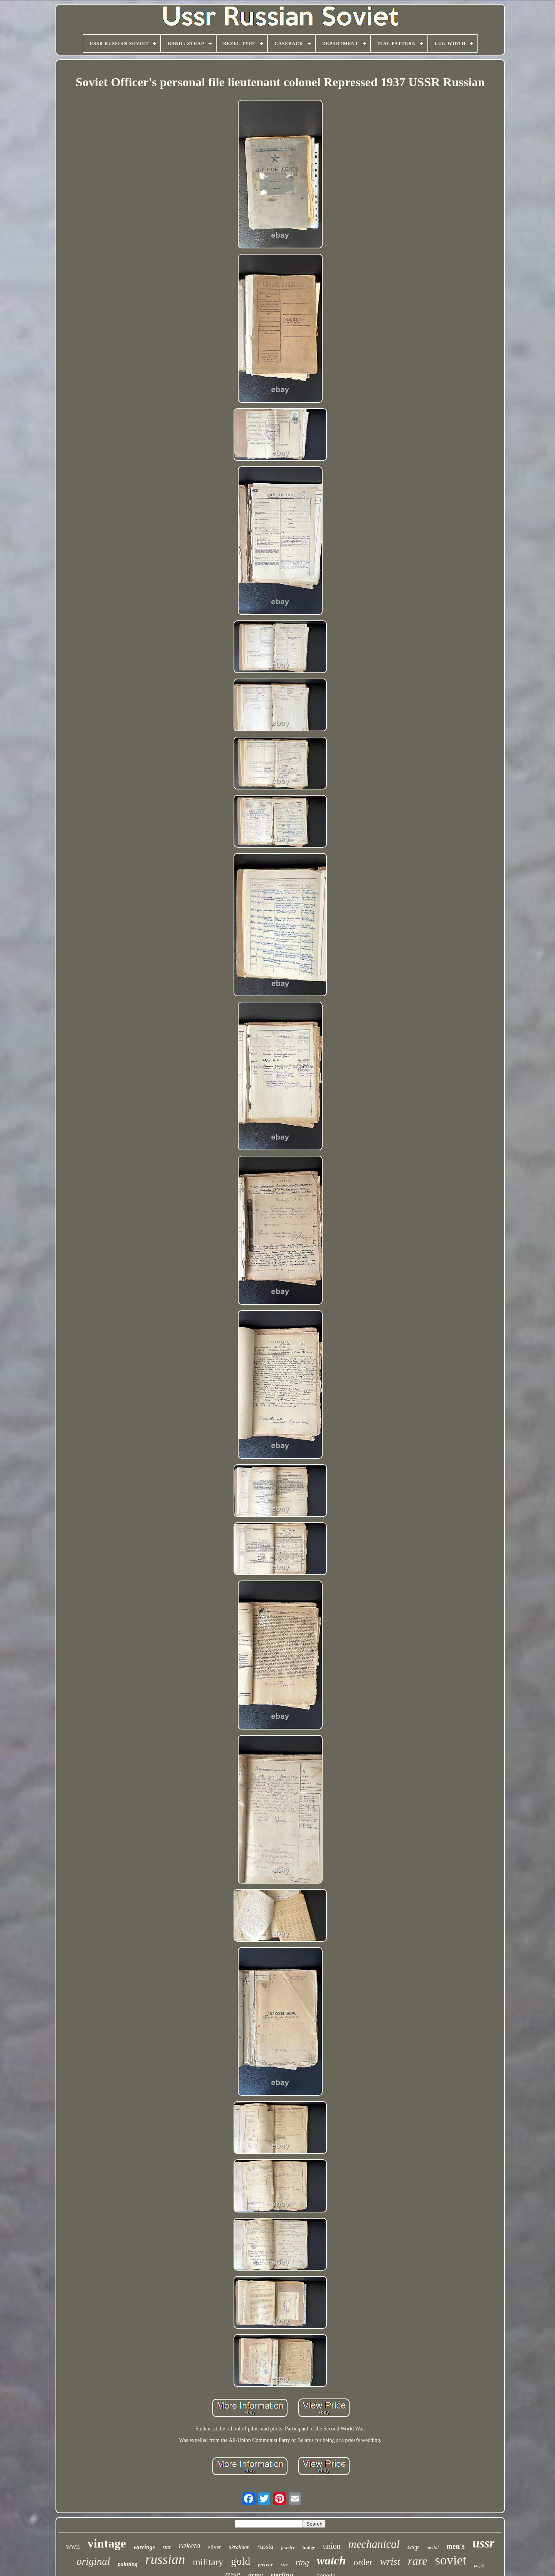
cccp (413, 2547)
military (208, 2562)
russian (165, 2559)
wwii (73, 2546)
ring (302, 2562)
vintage (106, 2543)
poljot (479, 2565)
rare (417, 2560)
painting (128, 2564)
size (284, 2564)
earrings (144, 2547)
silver (214, 2547)
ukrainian (239, 2547)
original (93, 2561)
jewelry (287, 2547)
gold (240, 2561)
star (167, 2547)
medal (432, 2547)
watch (331, 2560)
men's (455, 2546)
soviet (450, 2560)
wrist (390, 2561)
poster (265, 2565)
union (332, 2546)
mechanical (374, 2544)
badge (309, 2547)
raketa (189, 2545)
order (363, 2562)
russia (265, 2546)
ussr (483, 2543)
